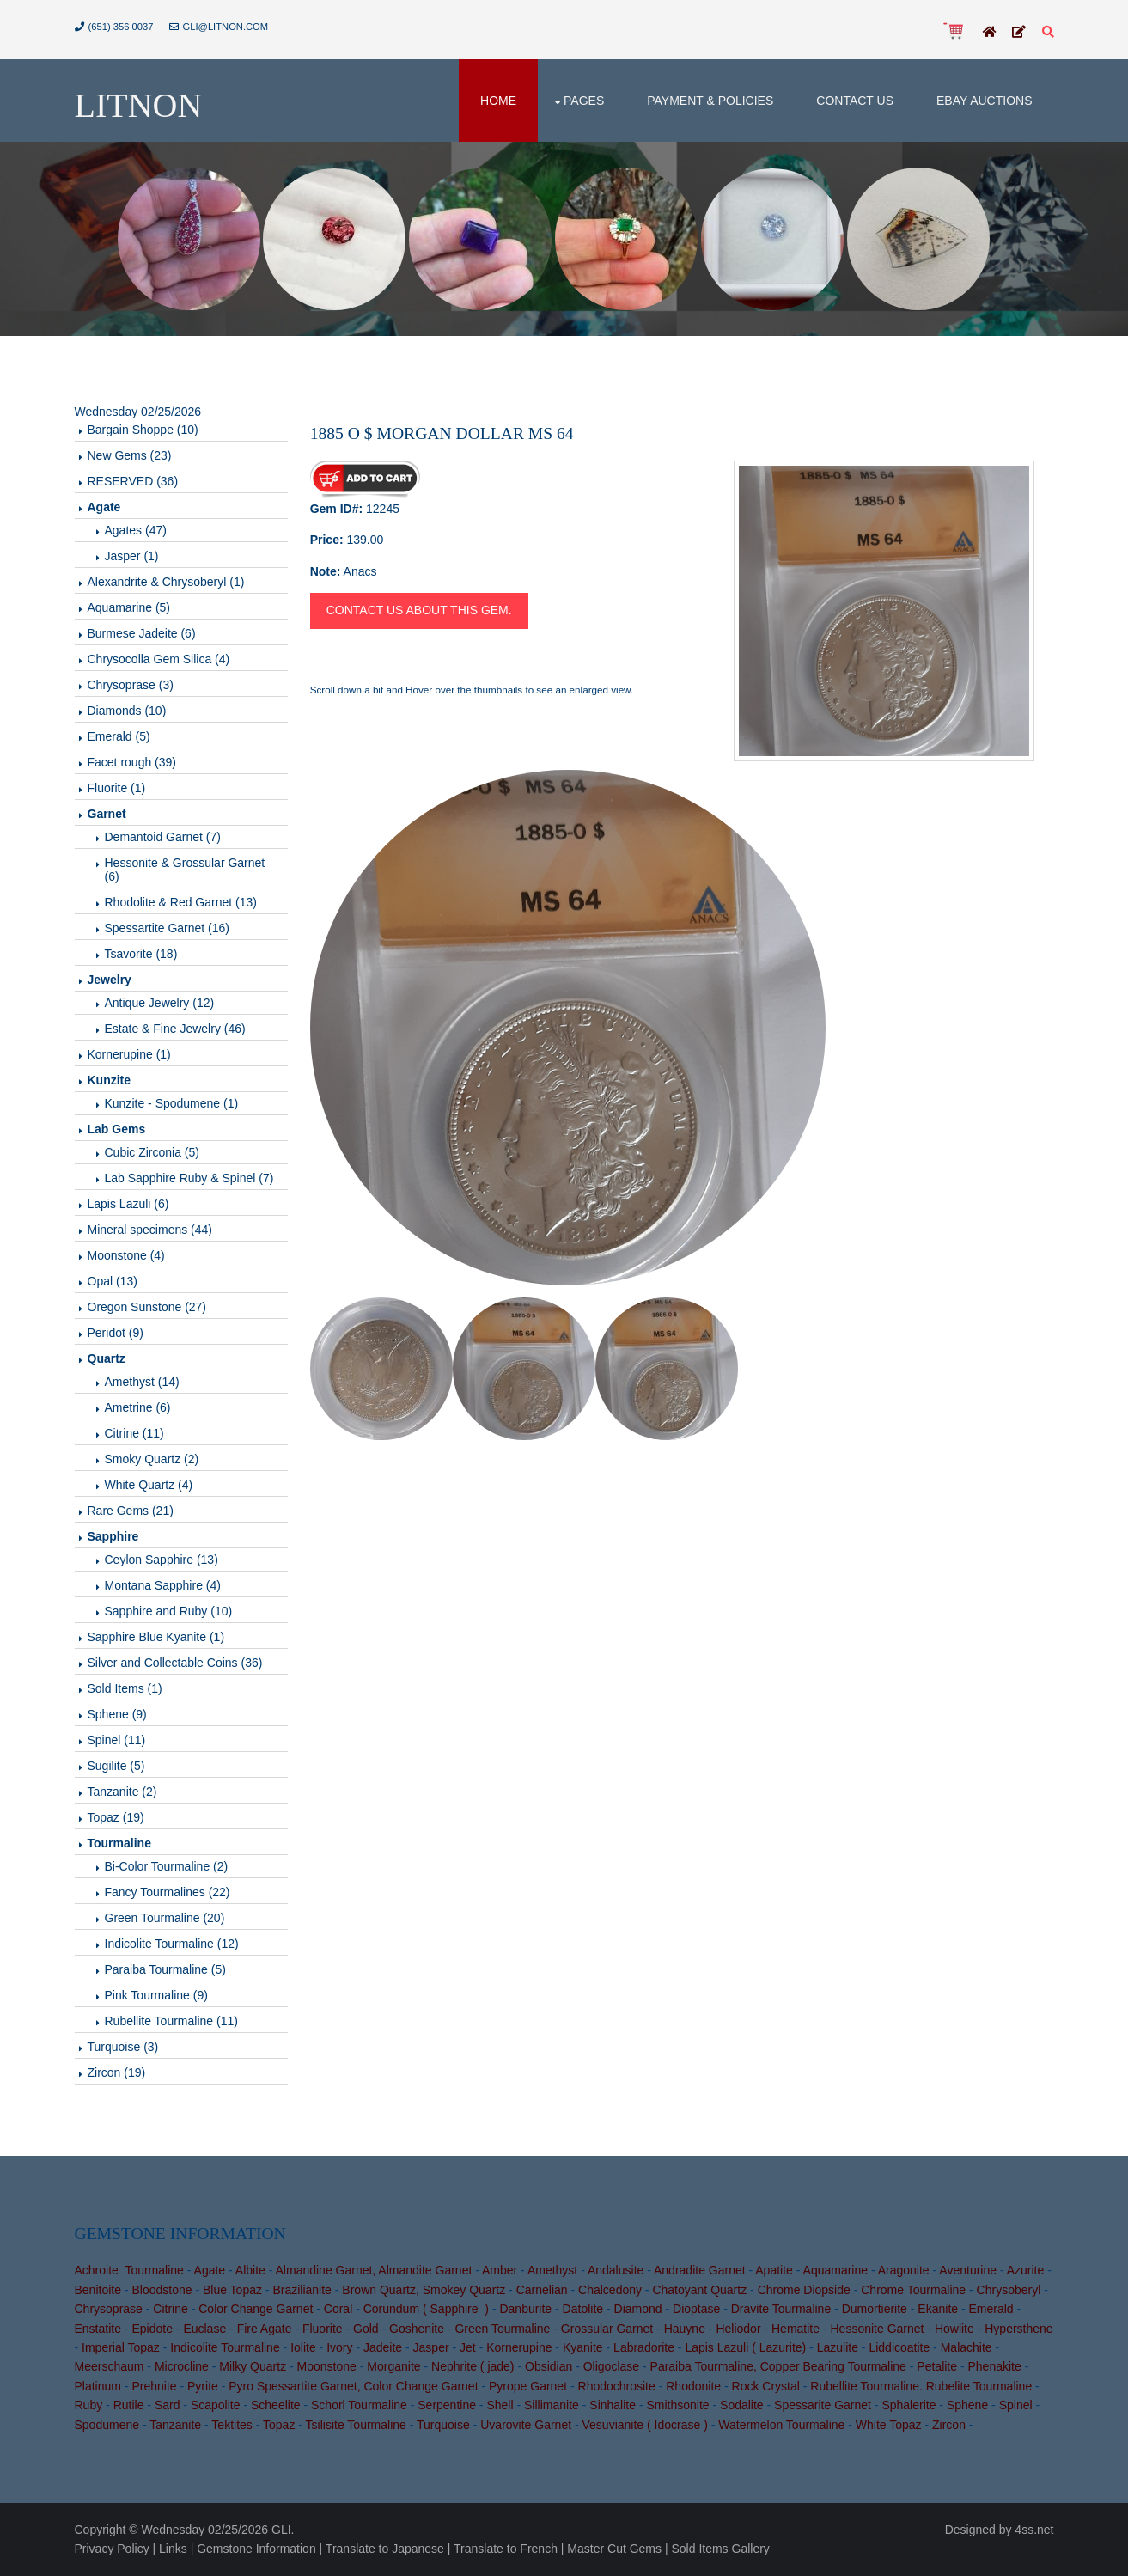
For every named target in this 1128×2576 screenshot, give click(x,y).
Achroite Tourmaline (129, 2270)
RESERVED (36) (133, 481)
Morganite (393, 2366)
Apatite (774, 2270)
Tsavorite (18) (141, 954)
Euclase (204, 2328)
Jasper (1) (132, 556)
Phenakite (994, 2366)
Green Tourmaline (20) (165, 1918)
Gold (366, 2328)
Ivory (339, 2347)
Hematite (795, 2328)
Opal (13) (112, 1281)
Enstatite (98, 2328)
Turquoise (443, 2425)
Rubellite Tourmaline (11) (171, 2021)
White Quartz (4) (149, 1485)
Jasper (431, 2347)
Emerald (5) (119, 736)
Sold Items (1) (125, 1688)
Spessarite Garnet (822, 2405)
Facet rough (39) (132, 762)
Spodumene (107, 2425)
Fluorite (322, 2328)
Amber (499, 2270)
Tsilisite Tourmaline (356, 2425)
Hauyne (684, 2328)
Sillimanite (551, 2405)
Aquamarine (836, 2270)
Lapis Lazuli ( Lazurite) (745, 2347)
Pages (584, 100)
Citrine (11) (134, 1433)
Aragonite (904, 2270)
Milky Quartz (252, 2366)
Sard (167, 2405)
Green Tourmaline (502, 2328)
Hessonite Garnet (877, 2328)
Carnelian (542, 2290)
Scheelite (276, 2405)
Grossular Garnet (607, 2328)
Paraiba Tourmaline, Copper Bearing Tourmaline (778, 2366)
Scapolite (216, 2405)
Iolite (303, 2347)
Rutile (128, 2405)
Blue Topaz (232, 2290)
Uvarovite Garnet (525, 2425)
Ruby (89, 2405)
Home (498, 100)
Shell (499, 2405)
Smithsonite (677, 2405)
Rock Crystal (766, 2386)
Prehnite (153, 2386)
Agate (210, 2270)
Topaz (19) (116, 1817)
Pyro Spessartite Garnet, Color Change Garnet (353, 2386)
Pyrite (202, 2386)
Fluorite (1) (117, 788)
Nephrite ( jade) (473, 2366)
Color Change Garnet (255, 2309)
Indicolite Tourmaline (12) (172, 1943)
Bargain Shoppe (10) (143, 429)
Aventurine (968, 2270)
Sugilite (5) (116, 1766)
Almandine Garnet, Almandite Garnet (374, 2270)
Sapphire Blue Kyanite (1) (156, 1637)
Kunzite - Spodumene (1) (172, 1103)
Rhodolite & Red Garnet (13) (181, 902)
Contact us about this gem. (419, 610)
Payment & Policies (710, 100)
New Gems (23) (130, 455)
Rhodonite (693, 2386)
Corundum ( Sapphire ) (426, 2309)
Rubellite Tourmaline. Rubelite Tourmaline (921, 2386)
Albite (250, 2270)
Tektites (231, 2425)
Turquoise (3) (123, 2047)
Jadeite (382, 2347)
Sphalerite (908, 2405)
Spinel (1016, 2405)
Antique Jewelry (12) (160, 1003)
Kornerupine (519, 2347)
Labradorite (643, 2347)
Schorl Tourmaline (359, 2405)
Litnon (139, 105)
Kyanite (583, 2347)
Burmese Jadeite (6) (142, 633)
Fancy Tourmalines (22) (167, 1892)
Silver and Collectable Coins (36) (175, 1663)
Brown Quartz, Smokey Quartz (423, 2290)
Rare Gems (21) (131, 1510)
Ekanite (938, 2309)
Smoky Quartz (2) (152, 1459)
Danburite (525, 2309)
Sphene (967, 2405)
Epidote (151, 2328)
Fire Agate (264, 2328)
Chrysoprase (109, 2309)
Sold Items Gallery (720, 2548)
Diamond (638, 2309)
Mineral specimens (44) (150, 1229)
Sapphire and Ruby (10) (169, 1611)
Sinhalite (612, 2405)
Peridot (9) (115, 1333)
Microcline (182, 2366)
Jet (468, 2347)
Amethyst (552, 2270)
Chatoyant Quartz (699, 2290)
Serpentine (447, 2405)
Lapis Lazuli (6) (128, 1204)
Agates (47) (136, 530)
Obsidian (548, 2366)
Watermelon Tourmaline (781, 2425)
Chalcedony (610, 2290)
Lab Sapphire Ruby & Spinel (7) (189, 1178)
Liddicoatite (899, 2347)
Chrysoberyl (1009, 2290)
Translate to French (506, 2548)
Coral (338, 2309)
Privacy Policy (112, 2548)
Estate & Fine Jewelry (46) (175, 1028)
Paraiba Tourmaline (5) (165, 1969)
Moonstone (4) (126, 1255)
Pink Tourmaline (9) (156, 1995)
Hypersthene (1018, 2328)
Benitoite (98, 2290)
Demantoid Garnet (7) (163, 837)
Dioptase (696, 2309)
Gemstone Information (256, 2548)
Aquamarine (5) (129, 607)
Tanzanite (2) (122, 1791)
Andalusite (615, 2270)
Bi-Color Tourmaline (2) (167, 1866)
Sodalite (742, 2405)
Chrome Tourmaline (913, 2290)
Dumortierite (874, 2309)
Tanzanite (175, 2425)
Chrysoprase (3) (131, 685)
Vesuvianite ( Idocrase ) (645, 2425)
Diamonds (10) (127, 710)
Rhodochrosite (616, 2386)
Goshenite (416, 2328)
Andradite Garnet (700, 2270)
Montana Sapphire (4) (163, 1585)
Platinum (98, 2386)
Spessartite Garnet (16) (167, 928)
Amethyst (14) (142, 1382)
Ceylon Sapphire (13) (161, 1559)
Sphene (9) (117, 1714)
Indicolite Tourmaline (224, 2347)
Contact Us (854, 100)
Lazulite (837, 2347)
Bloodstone (161, 2290)
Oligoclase (611, 2366)
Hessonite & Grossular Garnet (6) (185, 869)
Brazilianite (301, 2290)
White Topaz (889, 2425)
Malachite (966, 2347)
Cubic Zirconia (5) (152, 1152)
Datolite (583, 2309)
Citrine (170, 2309)
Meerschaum (109, 2366)
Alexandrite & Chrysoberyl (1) (166, 582)
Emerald (991, 2309)
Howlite (954, 2328)
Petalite (937, 2366)
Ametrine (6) (138, 1407)
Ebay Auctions (984, 100)
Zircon (949, 2425)
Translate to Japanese (385, 2548)
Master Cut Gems (614, 2548)
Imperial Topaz (121, 2347)
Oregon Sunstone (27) (147, 1307)
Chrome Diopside (804, 2290)
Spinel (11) (117, 1740)
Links (173, 2548)
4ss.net (1034, 2529)
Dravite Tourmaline (781, 2309)
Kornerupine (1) (129, 1054)
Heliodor (738, 2328)
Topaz (279, 2425)
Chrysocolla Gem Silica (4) (159, 659)
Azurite (1026, 2270)
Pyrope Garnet (528, 2386)
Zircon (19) (117, 2072)
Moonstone (327, 2366)
